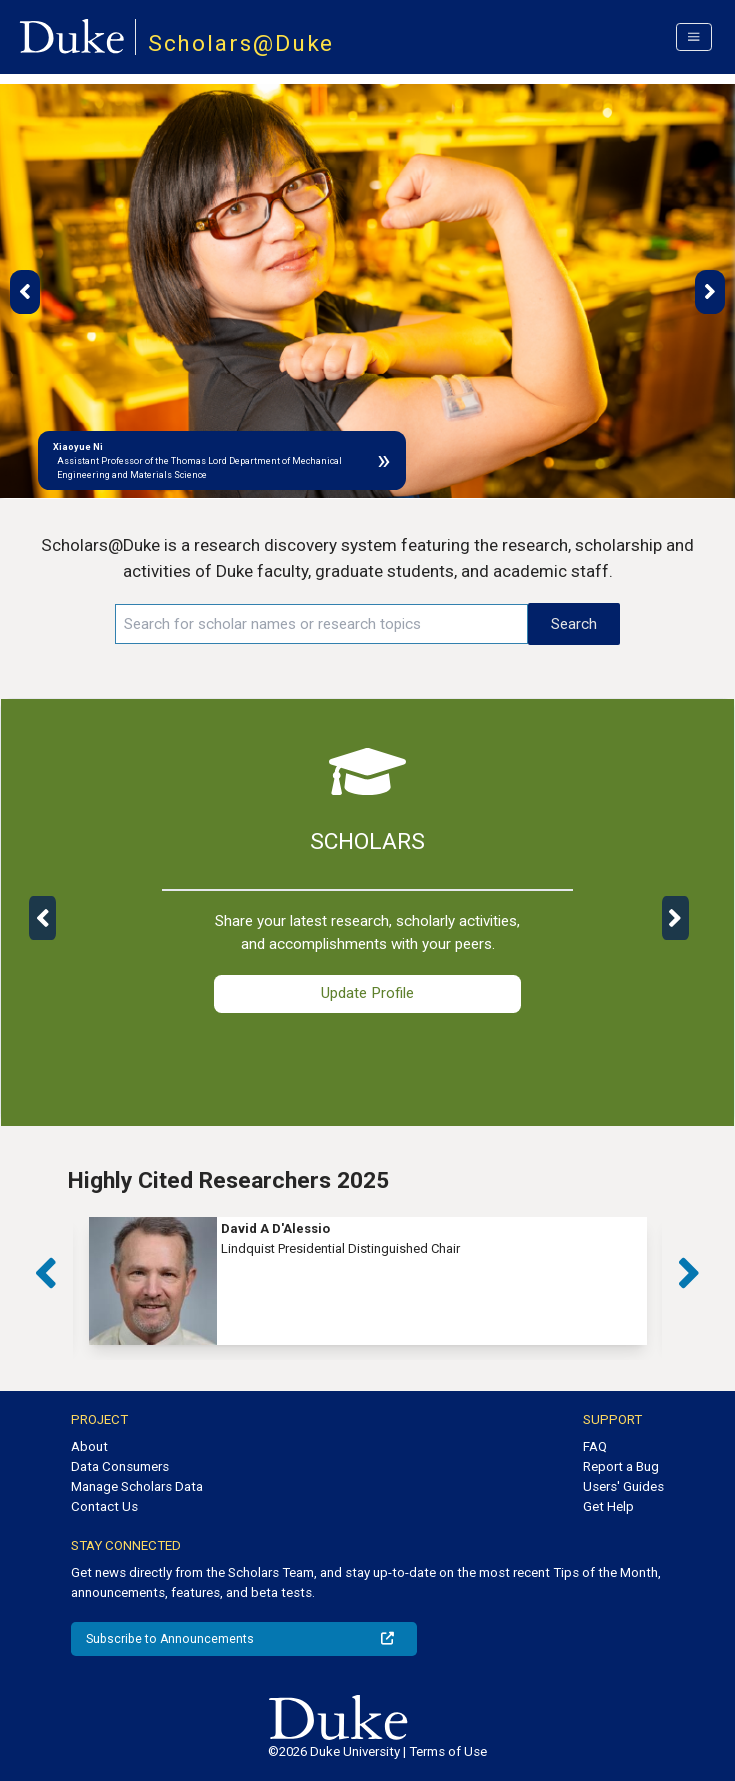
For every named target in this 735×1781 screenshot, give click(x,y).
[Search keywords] (321, 624)
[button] (25, 292)
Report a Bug (621, 1466)
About (89, 1446)
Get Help (608, 1506)
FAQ (595, 1446)
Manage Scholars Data (137, 1486)
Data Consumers (120, 1466)
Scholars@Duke (241, 43)
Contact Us (104, 1506)
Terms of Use (448, 1751)
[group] (368, 1281)
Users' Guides (623, 1486)
